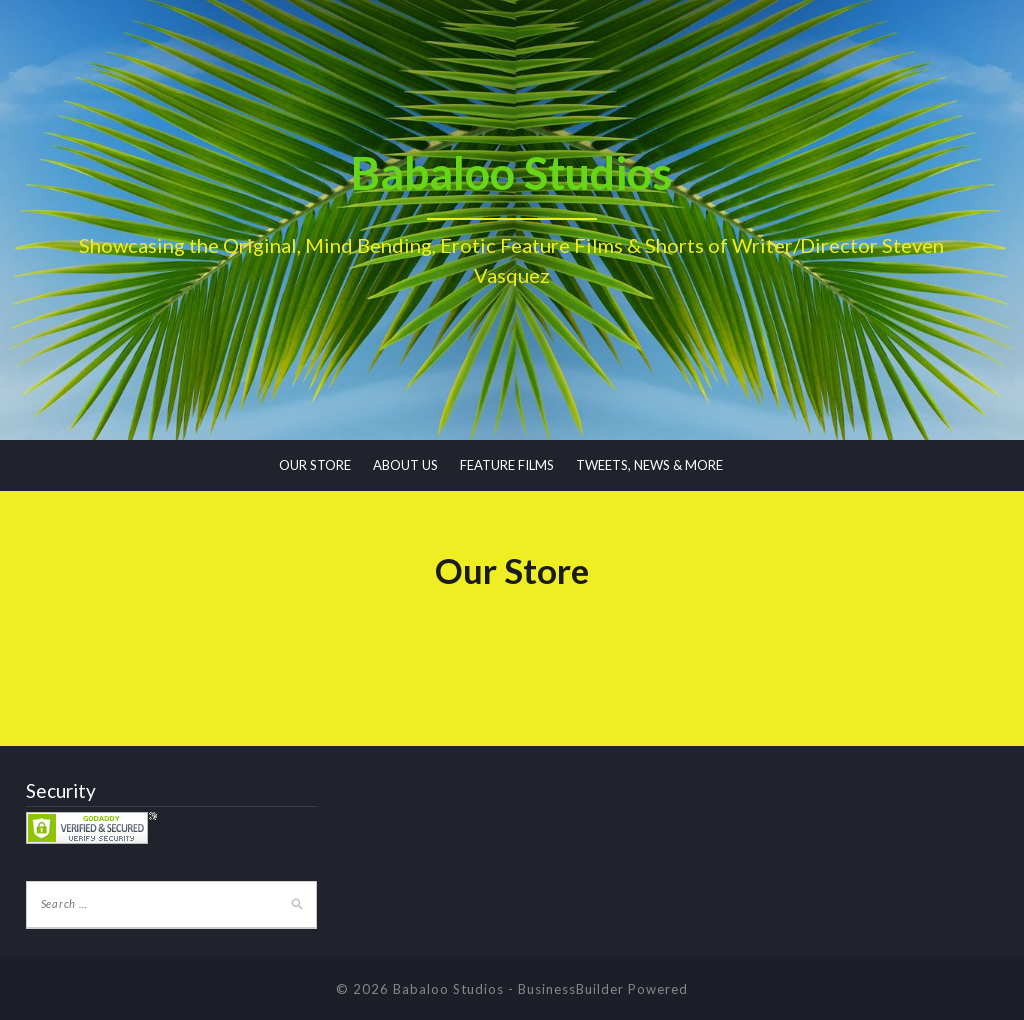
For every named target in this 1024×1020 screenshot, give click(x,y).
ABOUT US (405, 465)
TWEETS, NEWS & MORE (649, 465)
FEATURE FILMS (507, 465)
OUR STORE (315, 465)
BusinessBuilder (571, 989)
